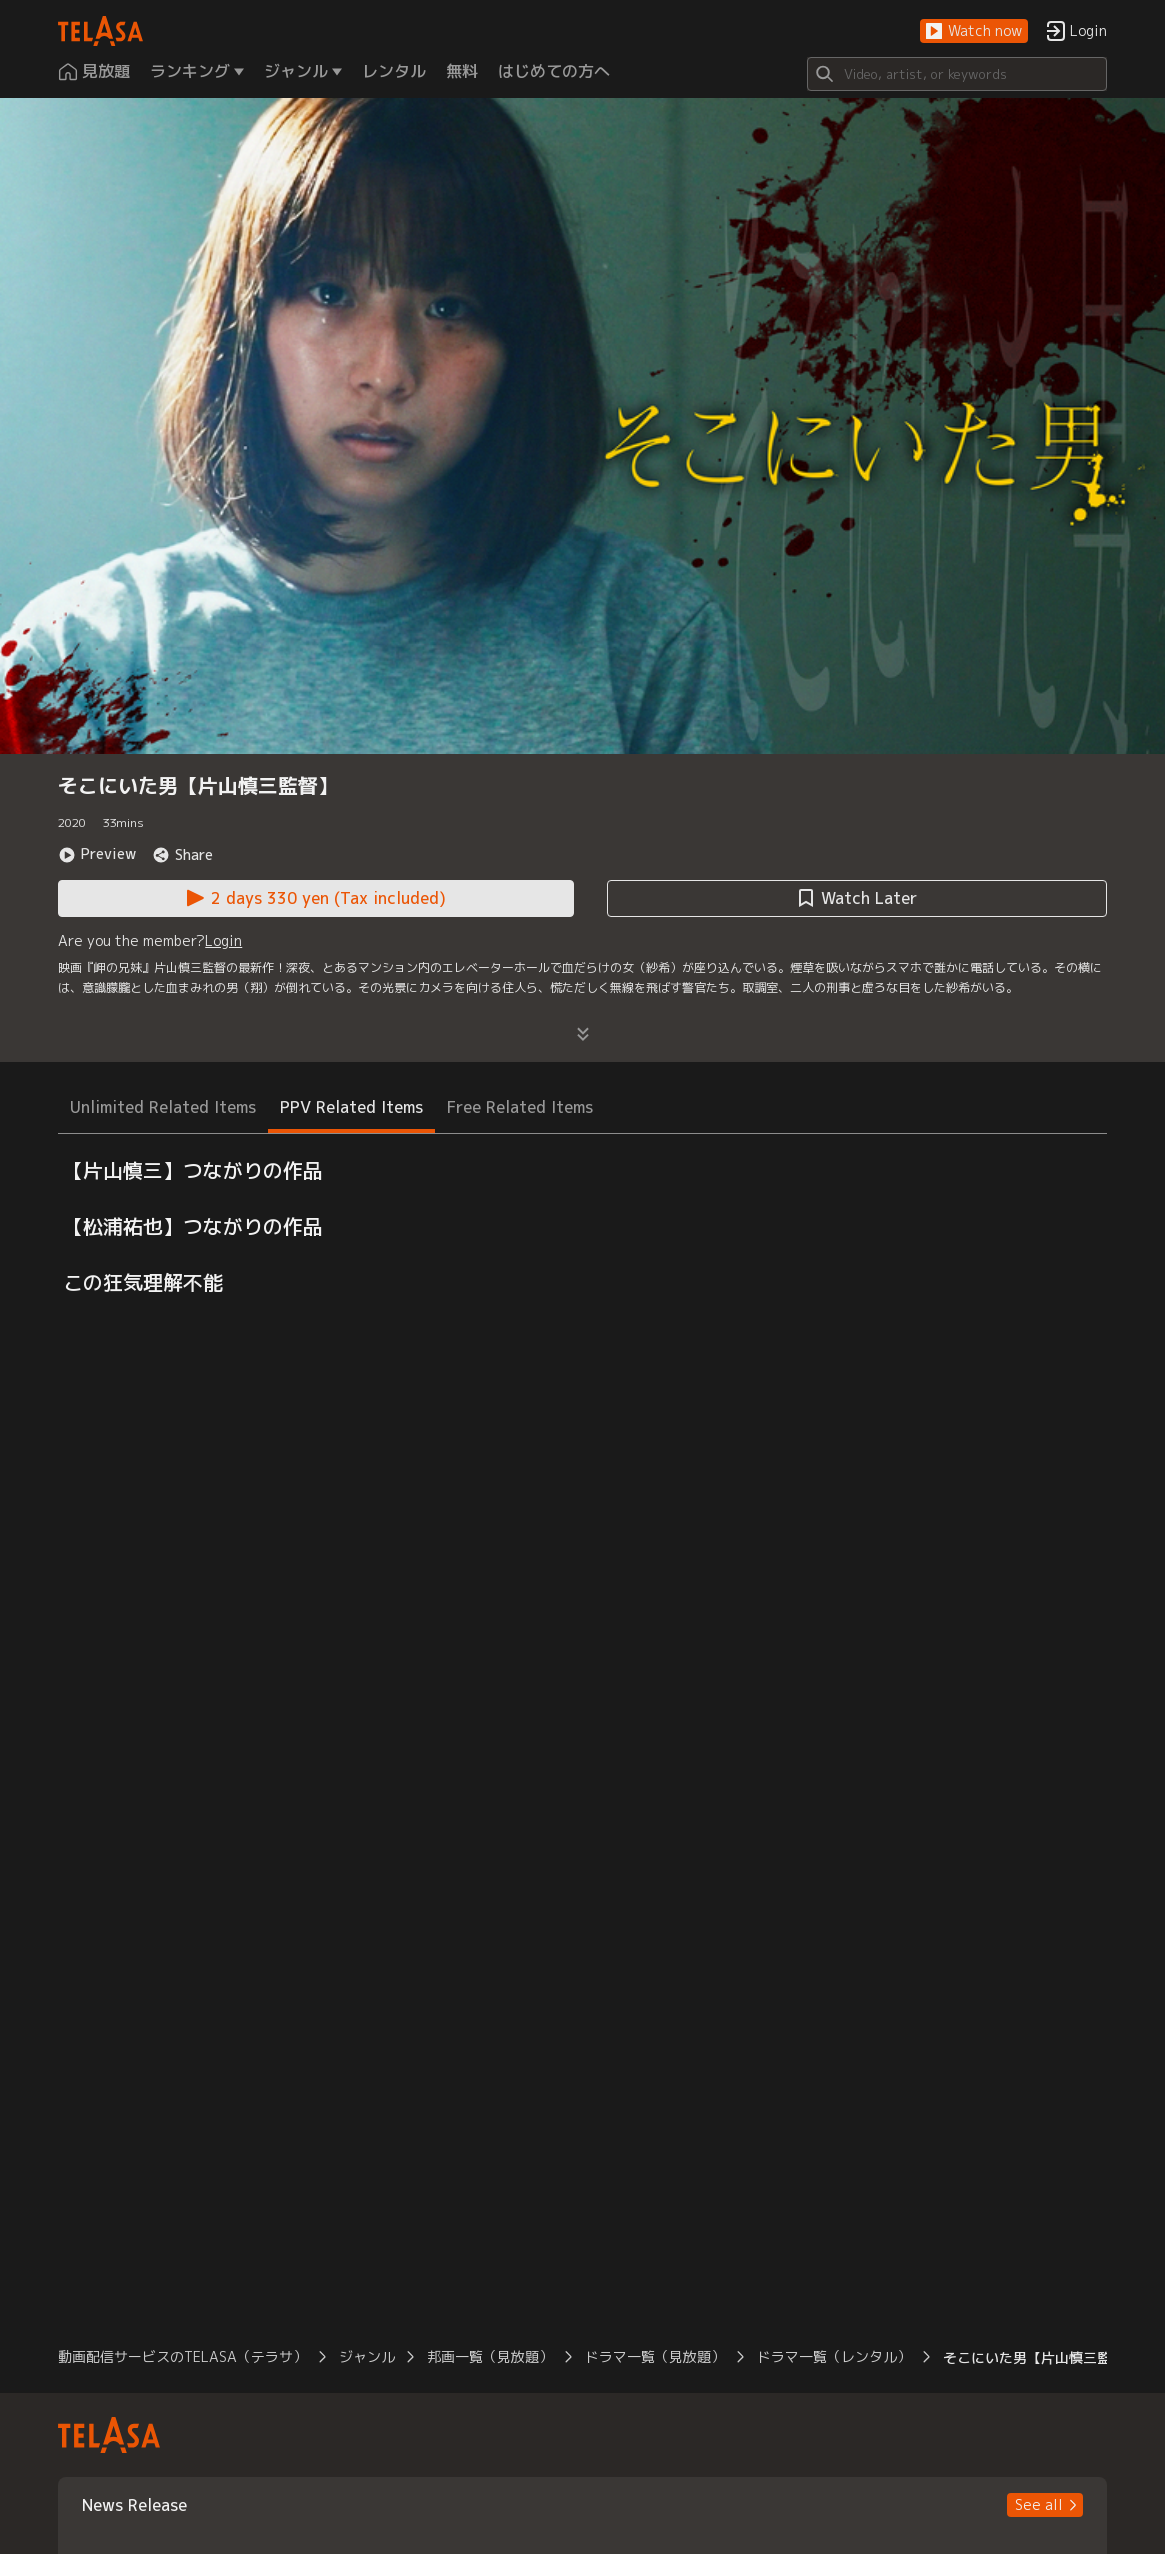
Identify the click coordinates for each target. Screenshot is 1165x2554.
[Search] (957, 74)
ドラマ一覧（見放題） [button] (655, 2356)
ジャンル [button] (367, 2356)
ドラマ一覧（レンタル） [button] (834, 2356)
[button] (974, 31)
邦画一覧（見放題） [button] (490, 2356)
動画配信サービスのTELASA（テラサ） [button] (182, 2356)
